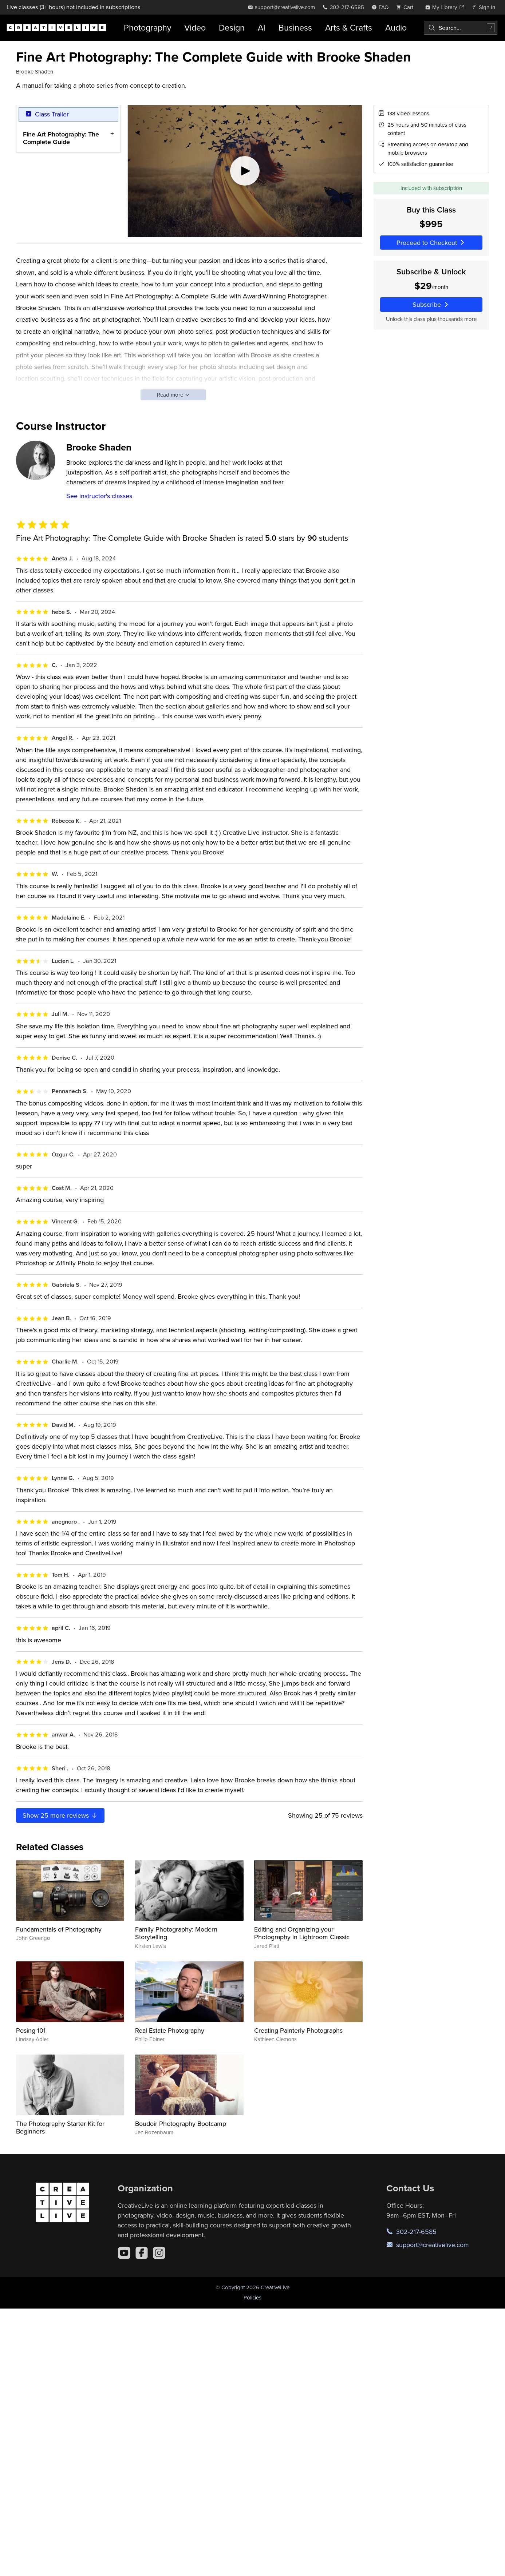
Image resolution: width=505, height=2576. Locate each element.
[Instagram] (159, 2252)
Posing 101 (31, 2030)
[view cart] (407, 7)
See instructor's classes (99, 495)
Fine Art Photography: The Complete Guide (61, 137)
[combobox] (460, 27)
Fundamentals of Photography (59, 1929)
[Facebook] (141, 2252)
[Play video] (245, 171)
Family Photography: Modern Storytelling (176, 1933)
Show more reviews (60, 1815)
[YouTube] (124, 2252)
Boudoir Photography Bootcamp (180, 2123)
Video (195, 27)
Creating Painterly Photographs (298, 2030)
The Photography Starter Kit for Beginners (60, 2127)
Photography (147, 27)
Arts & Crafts (348, 27)
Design (232, 27)
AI (261, 27)
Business (295, 27)
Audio (396, 27)
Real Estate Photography (169, 2030)
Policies (252, 2297)
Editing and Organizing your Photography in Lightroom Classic (302, 1933)
